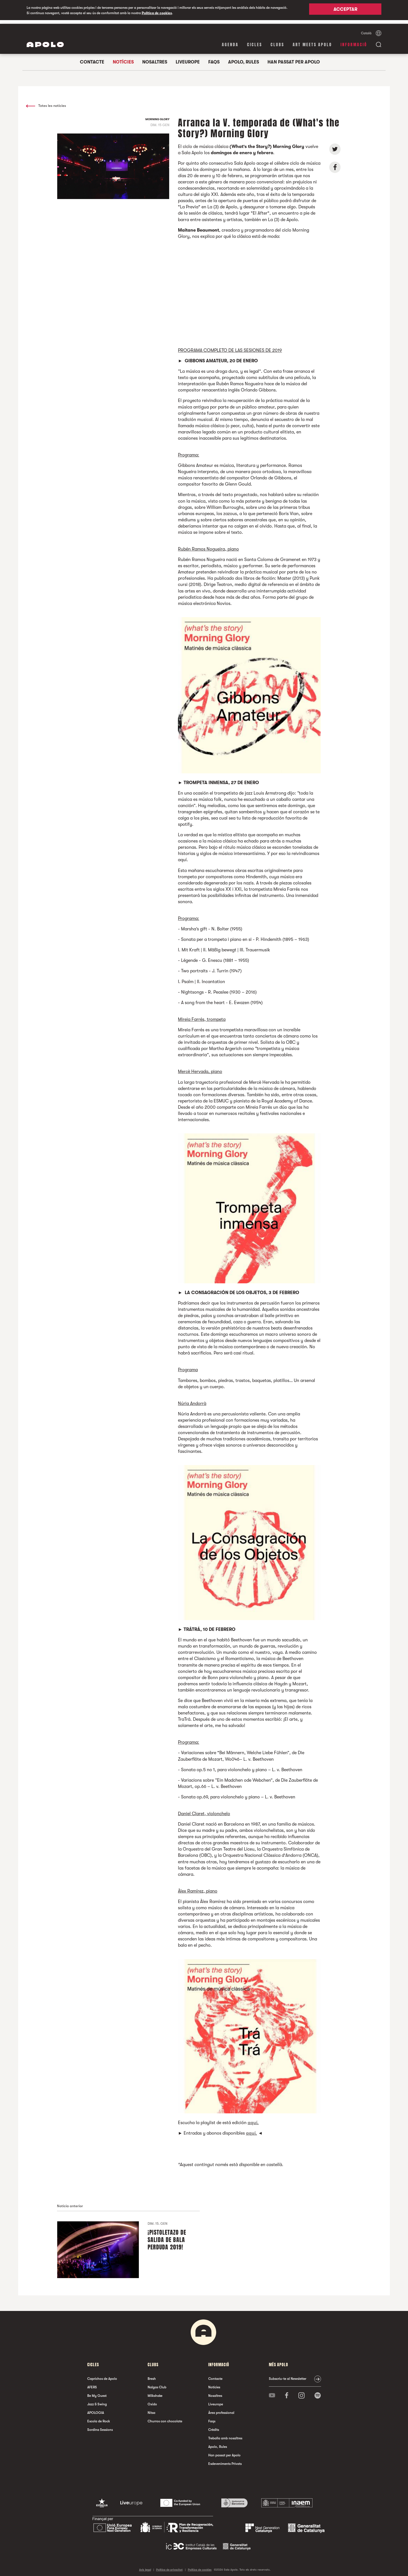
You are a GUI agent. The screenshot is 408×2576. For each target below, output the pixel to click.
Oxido (152, 2401)
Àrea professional (221, 2409)
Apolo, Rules (243, 58)
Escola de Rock (98, 2418)
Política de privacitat (169, 2565)
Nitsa (151, 2409)
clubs (277, 41)
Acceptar (345, 10)
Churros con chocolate (165, 2418)
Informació (354, 41)
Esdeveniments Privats (225, 2460)
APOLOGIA (95, 2409)
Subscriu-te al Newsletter (287, 2375)
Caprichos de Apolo (102, 2375)
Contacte (92, 58)
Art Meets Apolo (312, 41)
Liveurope (188, 58)
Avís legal (145, 2565)
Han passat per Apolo (293, 58)
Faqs (214, 58)
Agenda (230, 41)
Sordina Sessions (100, 2426)
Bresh (152, 2375)
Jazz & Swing (97, 2401)
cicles (254, 41)
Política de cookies (157, 13)
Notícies (123, 58)
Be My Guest (97, 2392)
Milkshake (155, 2392)
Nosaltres (154, 58)
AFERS (92, 2384)
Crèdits (213, 2426)
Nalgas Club (157, 2384)
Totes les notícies (46, 102)
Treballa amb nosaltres (225, 2435)
